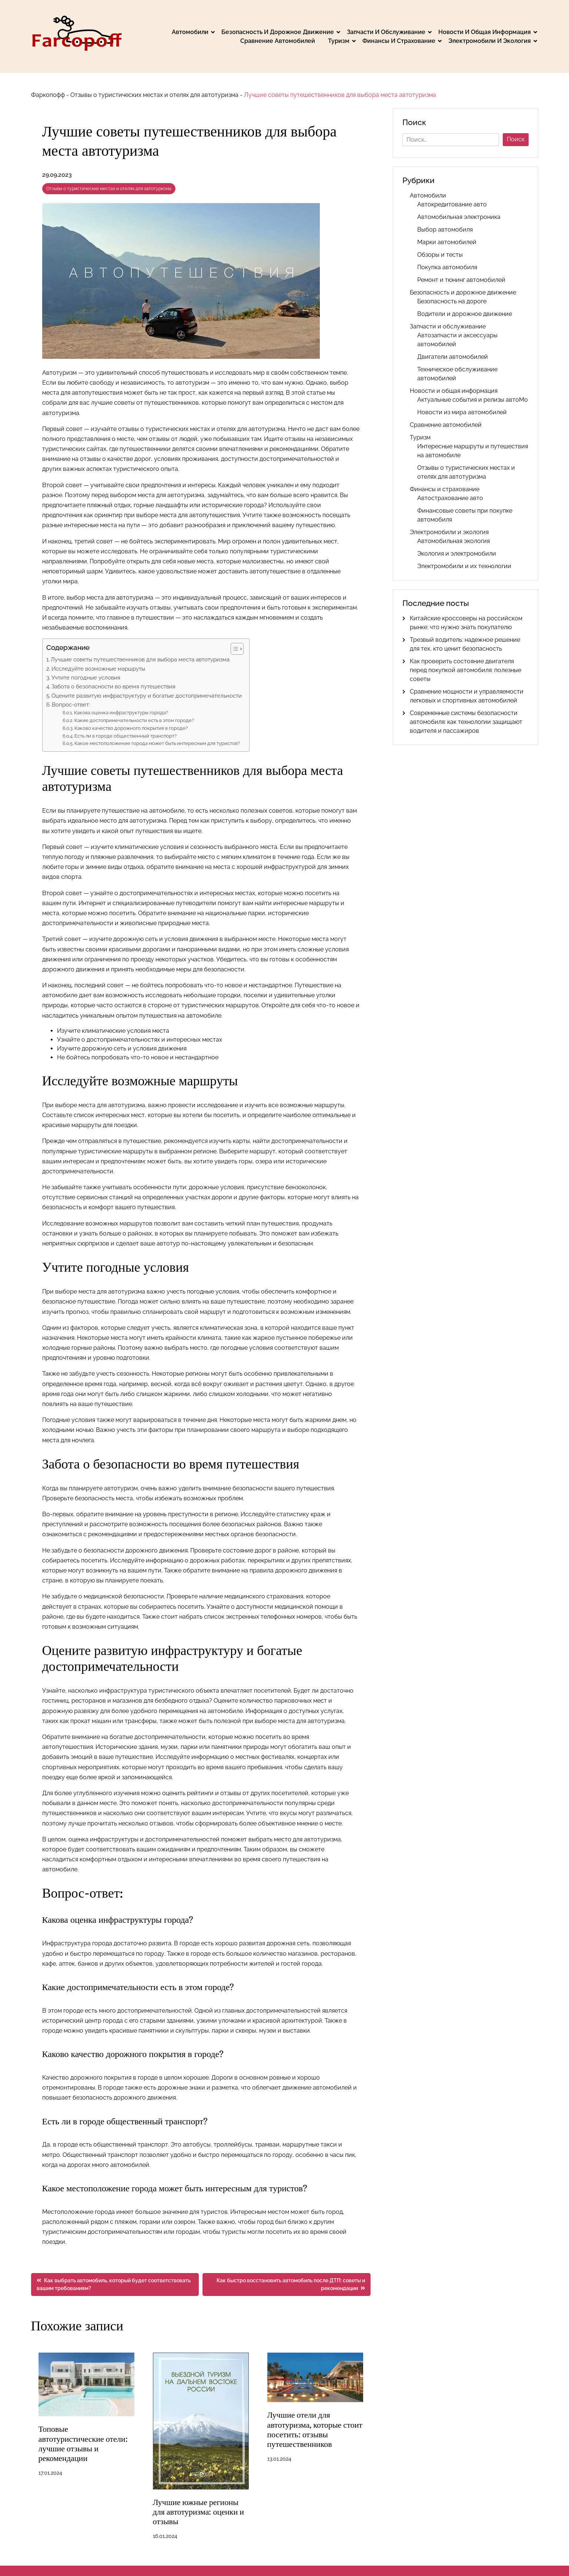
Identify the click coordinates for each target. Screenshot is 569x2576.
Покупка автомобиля (447, 267)
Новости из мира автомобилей (462, 412)
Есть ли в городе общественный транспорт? (125, 736)
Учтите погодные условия (85, 677)
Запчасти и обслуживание (386, 32)
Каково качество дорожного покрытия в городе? (131, 728)
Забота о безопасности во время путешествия (113, 686)
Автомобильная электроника (459, 216)
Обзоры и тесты (440, 254)
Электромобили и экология (489, 40)
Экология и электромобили (456, 553)
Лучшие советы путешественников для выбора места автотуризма (140, 659)
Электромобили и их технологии (464, 566)
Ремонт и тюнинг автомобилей (461, 279)
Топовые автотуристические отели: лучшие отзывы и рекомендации (83, 2443)
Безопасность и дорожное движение (277, 32)
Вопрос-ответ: (71, 704)
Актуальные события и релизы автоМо (472, 399)
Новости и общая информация (484, 32)
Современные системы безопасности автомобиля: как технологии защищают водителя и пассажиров (466, 721)
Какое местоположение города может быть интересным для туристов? (157, 743)
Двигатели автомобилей (452, 356)
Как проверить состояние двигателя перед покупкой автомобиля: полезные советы (465, 670)
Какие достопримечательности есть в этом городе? (134, 720)
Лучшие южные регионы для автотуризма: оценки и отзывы (198, 2512)
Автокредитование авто (452, 204)
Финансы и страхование (398, 40)
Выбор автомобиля (445, 229)
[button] (233, 649)
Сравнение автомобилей (277, 40)
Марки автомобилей (446, 242)
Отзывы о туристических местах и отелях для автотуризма (154, 94)
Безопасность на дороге (451, 301)
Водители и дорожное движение (464, 313)
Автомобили (190, 32)
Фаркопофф (48, 94)
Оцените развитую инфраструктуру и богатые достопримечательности (146, 695)
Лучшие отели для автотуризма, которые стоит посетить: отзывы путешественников (314, 2429)
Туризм (338, 40)
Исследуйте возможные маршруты (98, 668)
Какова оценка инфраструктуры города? (121, 712)
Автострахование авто (450, 498)
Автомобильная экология (453, 540)
